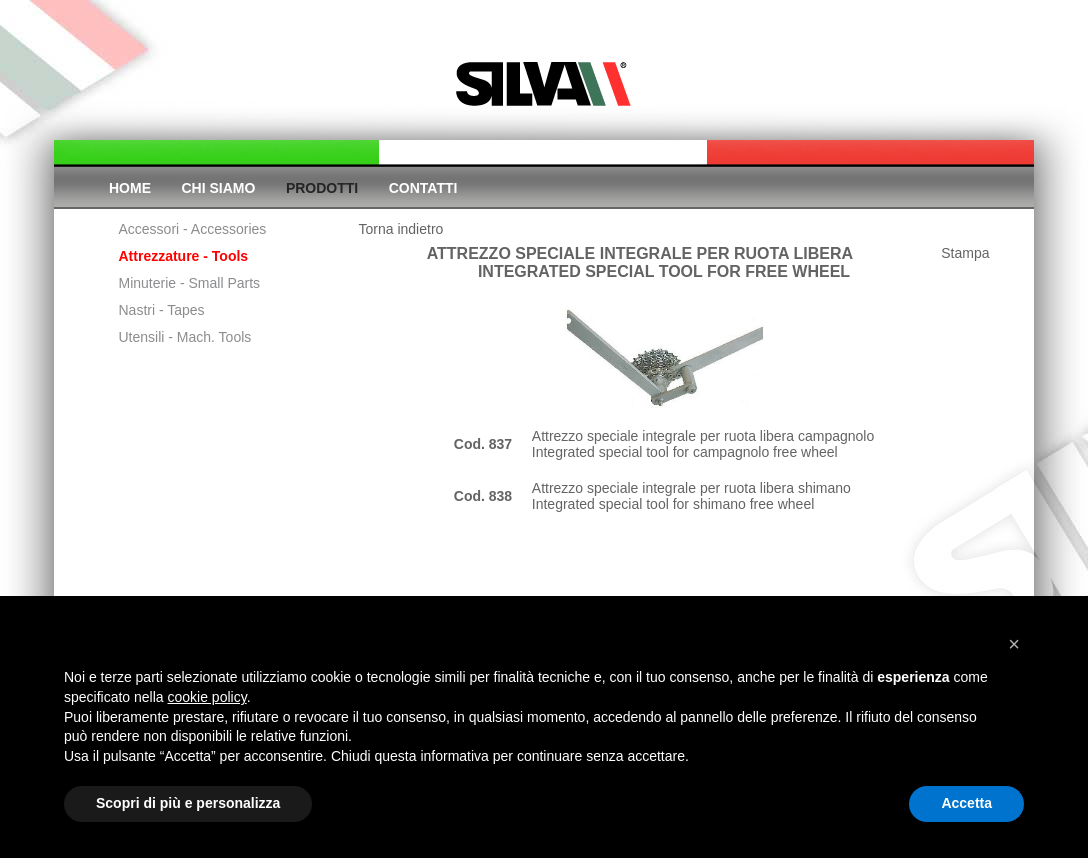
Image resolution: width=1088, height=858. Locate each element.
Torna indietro (401, 229)
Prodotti (322, 188)
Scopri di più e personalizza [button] (188, 803)
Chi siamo (219, 188)
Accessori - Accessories (193, 229)
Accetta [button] (966, 803)
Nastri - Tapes (162, 310)
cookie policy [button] (207, 697)
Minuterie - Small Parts (190, 283)
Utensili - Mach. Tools (185, 337)
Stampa (965, 253)
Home (130, 188)
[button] (1014, 644)
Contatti (423, 188)
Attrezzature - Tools (184, 256)
